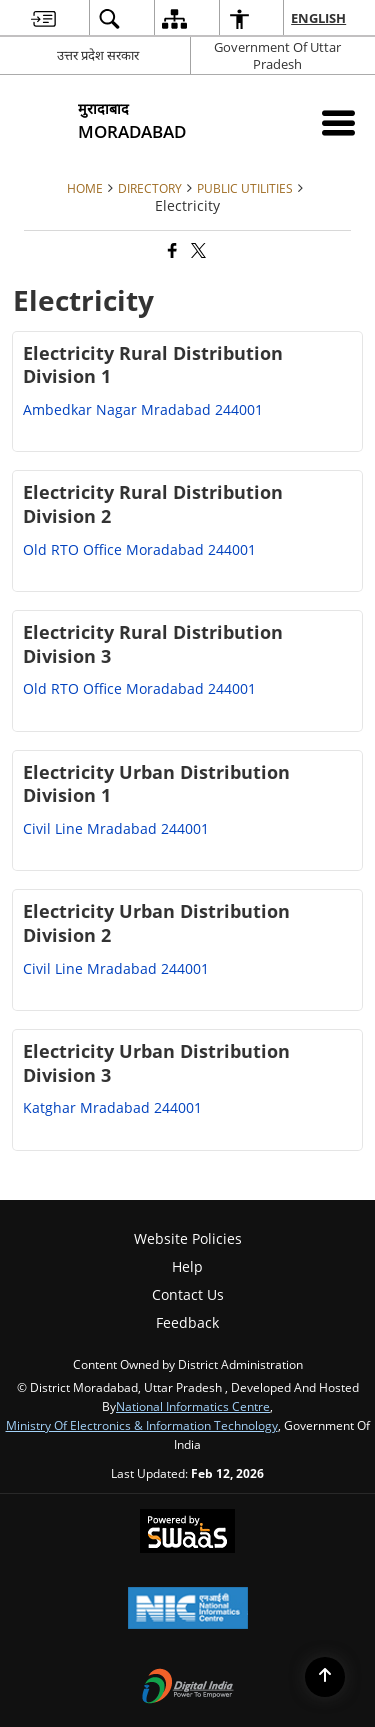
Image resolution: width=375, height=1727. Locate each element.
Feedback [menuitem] (187, 1322)
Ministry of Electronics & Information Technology (142, 1425)
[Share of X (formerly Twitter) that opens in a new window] (197, 250)
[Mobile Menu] (338, 122)
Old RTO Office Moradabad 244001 (139, 549)
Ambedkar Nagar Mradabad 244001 (143, 409)
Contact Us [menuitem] (188, 1294)
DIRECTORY (150, 188)
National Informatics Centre (193, 1406)
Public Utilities (245, 188)
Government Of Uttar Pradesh (277, 55)
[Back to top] (325, 1677)
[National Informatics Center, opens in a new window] (188, 1610)
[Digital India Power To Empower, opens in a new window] (188, 1688)
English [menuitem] (319, 18)
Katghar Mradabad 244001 (112, 1107)
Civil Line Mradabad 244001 (116, 828)
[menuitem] (43, 18)
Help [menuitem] (187, 1266)
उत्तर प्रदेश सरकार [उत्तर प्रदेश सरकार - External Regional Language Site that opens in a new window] (98, 55)
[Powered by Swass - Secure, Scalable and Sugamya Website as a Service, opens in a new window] (187, 1533)
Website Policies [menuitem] (188, 1238)
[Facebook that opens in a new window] (171, 250)
